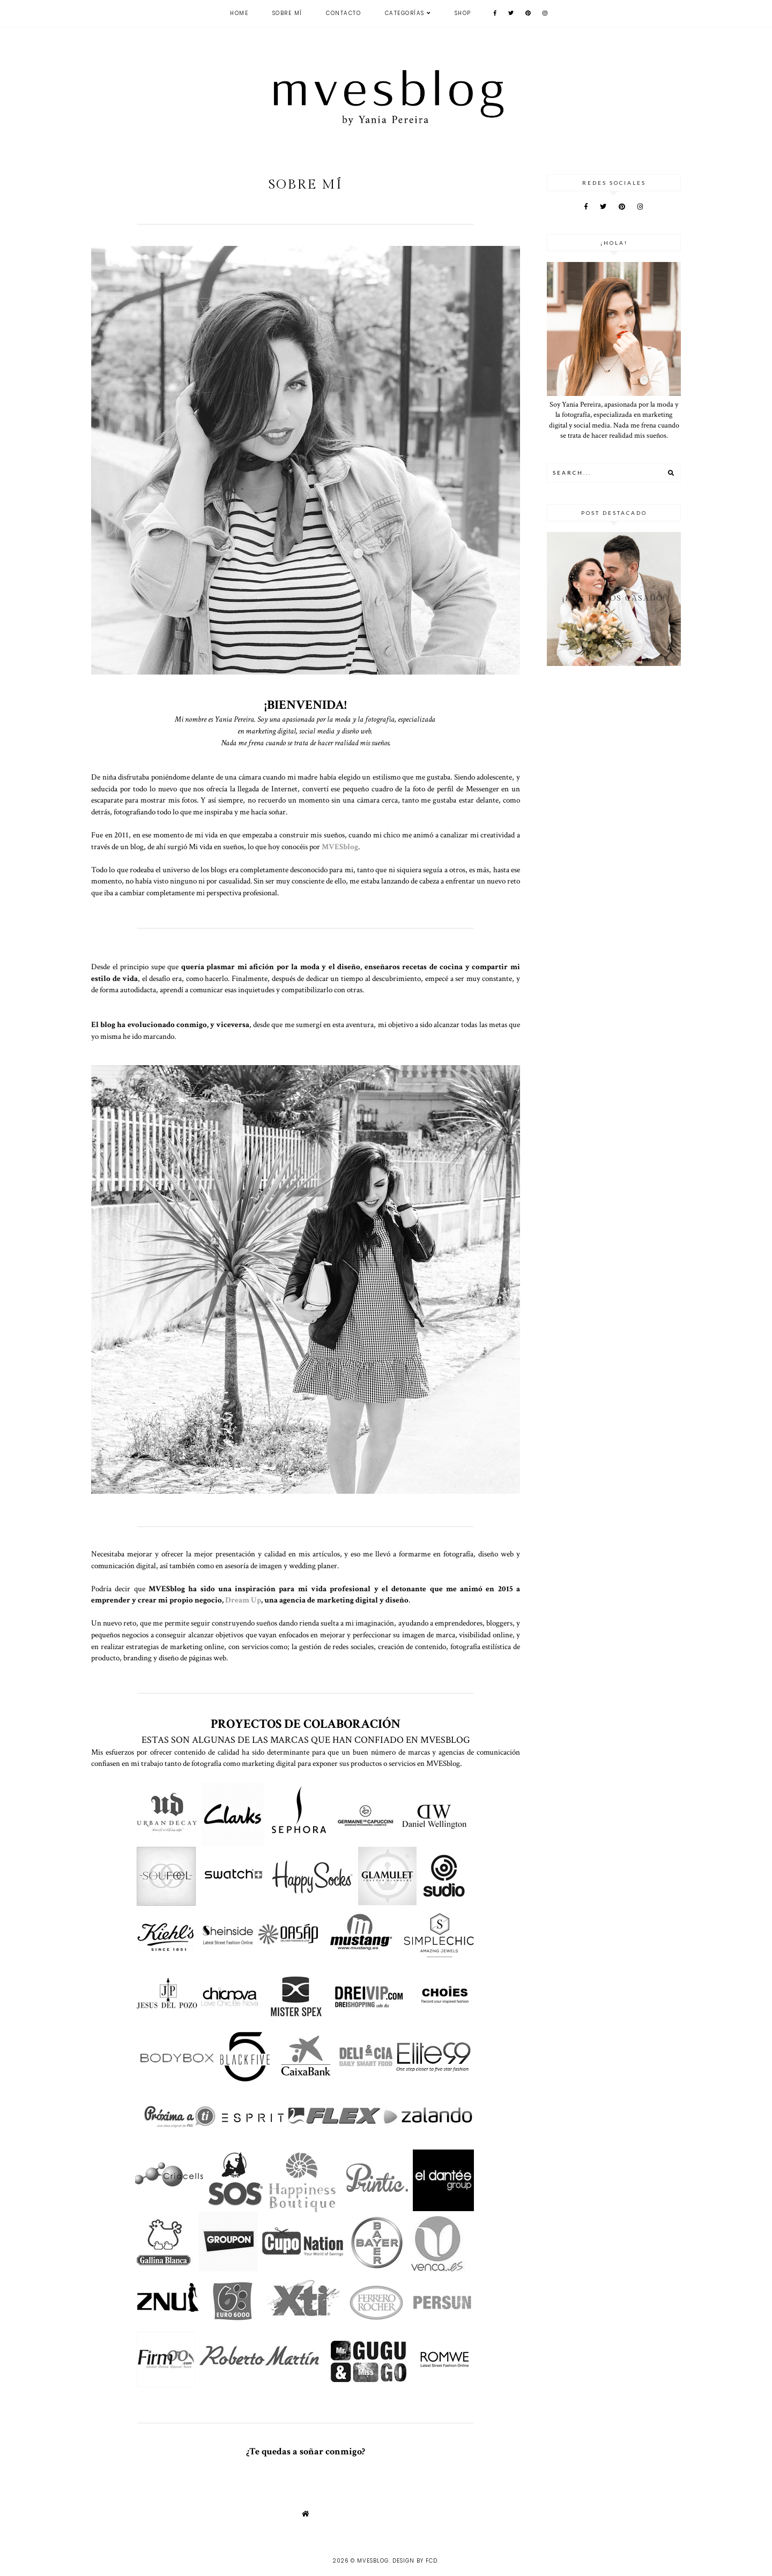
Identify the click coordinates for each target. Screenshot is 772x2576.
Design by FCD (414, 2561)
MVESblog (373, 2561)
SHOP (463, 13)
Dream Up (243, 1599)
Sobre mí (287, 13)
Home (239, 13)
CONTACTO (343, 13)
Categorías (405, 13)
